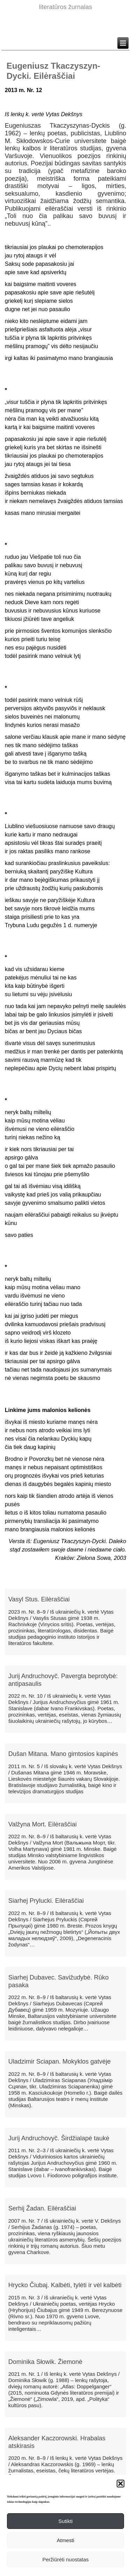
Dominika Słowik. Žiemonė (45, 2361)
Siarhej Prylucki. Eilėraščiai (46, 1900)
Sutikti (65, 2521)
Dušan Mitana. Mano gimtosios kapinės (63, 1753)
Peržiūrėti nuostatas (65, 2559)
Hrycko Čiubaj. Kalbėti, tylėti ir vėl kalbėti (65, 2285)
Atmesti (65, 2540)
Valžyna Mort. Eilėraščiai (42, 1824)
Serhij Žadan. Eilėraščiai (42, 2208)
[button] (120, 2483)
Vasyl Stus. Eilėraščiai (39, 1599)
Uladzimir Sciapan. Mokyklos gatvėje (59, 2061)
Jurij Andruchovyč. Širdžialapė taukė (58, 2138)
